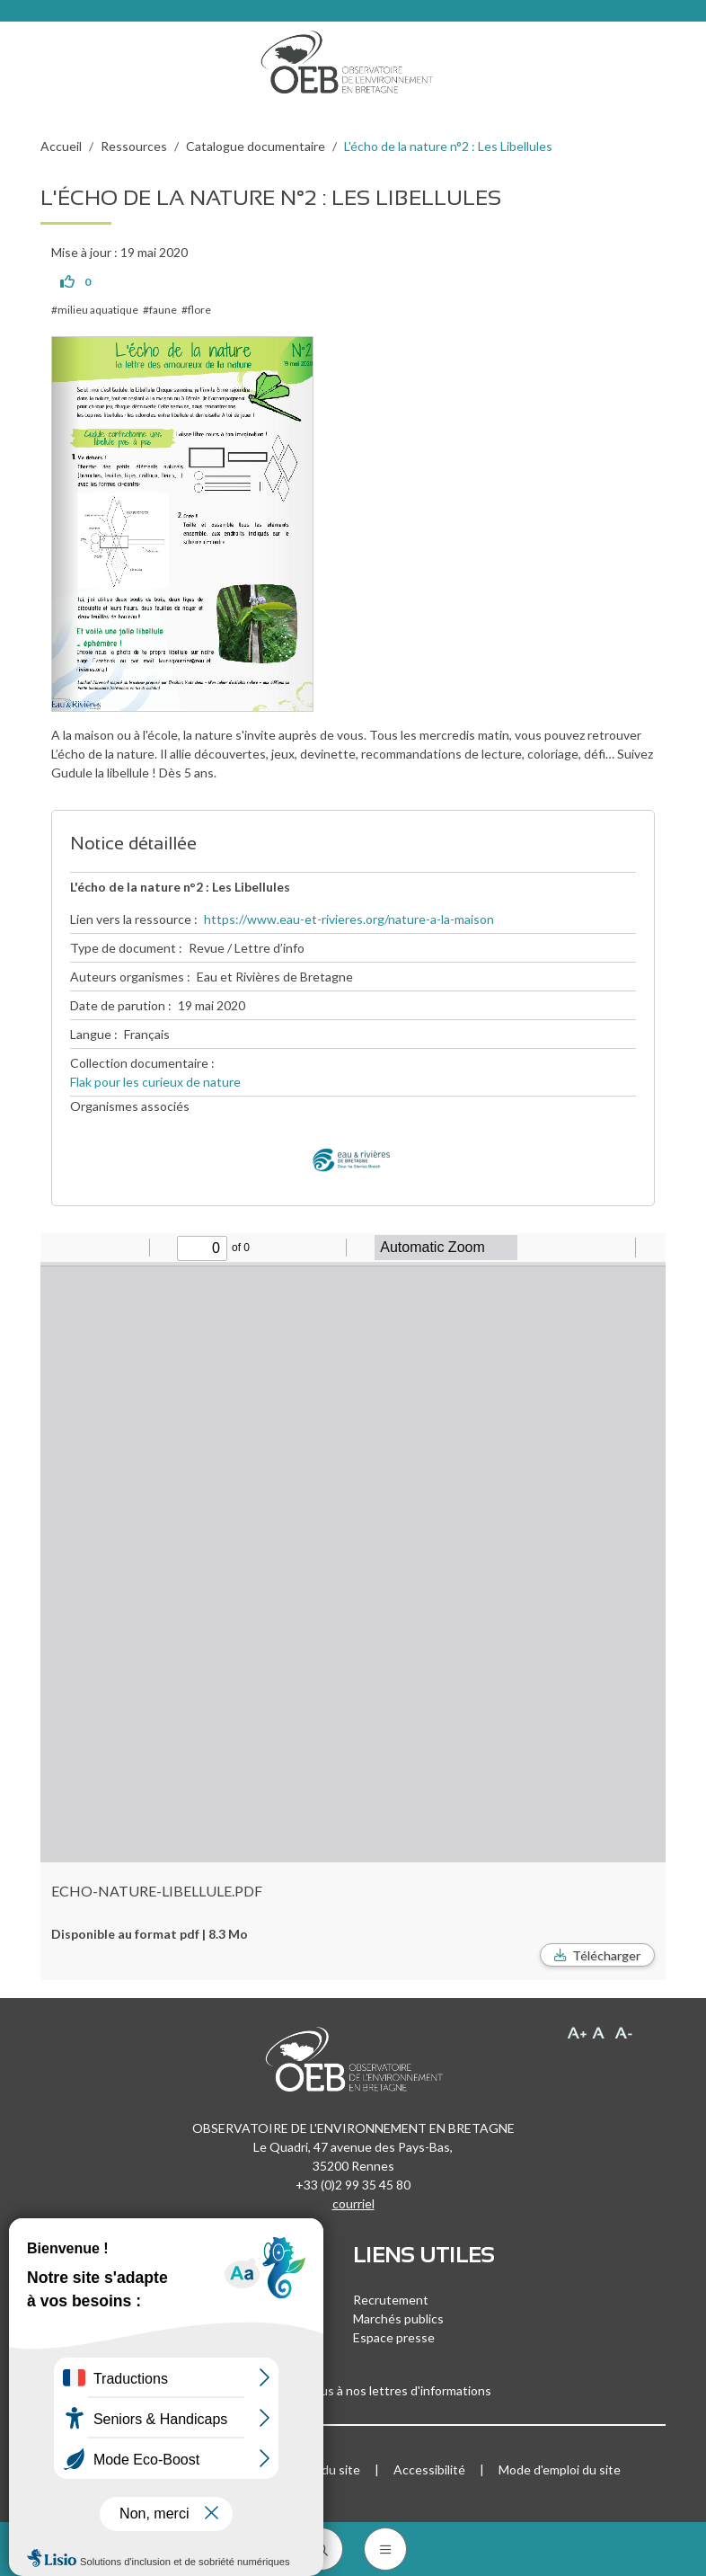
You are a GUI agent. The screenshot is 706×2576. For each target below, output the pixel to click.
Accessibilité (429, 2469)
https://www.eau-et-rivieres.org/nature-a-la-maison (349, 919)
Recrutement (390, 2299)
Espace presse (394, 2337)
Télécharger (606, 1955)
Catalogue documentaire (255, 146)
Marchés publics (398, 2318)
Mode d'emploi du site (560, 2469)
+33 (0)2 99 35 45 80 (353, 2184)
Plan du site (327, 2469)
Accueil (61, 146)
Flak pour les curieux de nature (155, 1081)
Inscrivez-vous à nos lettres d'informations (353, 2390)
